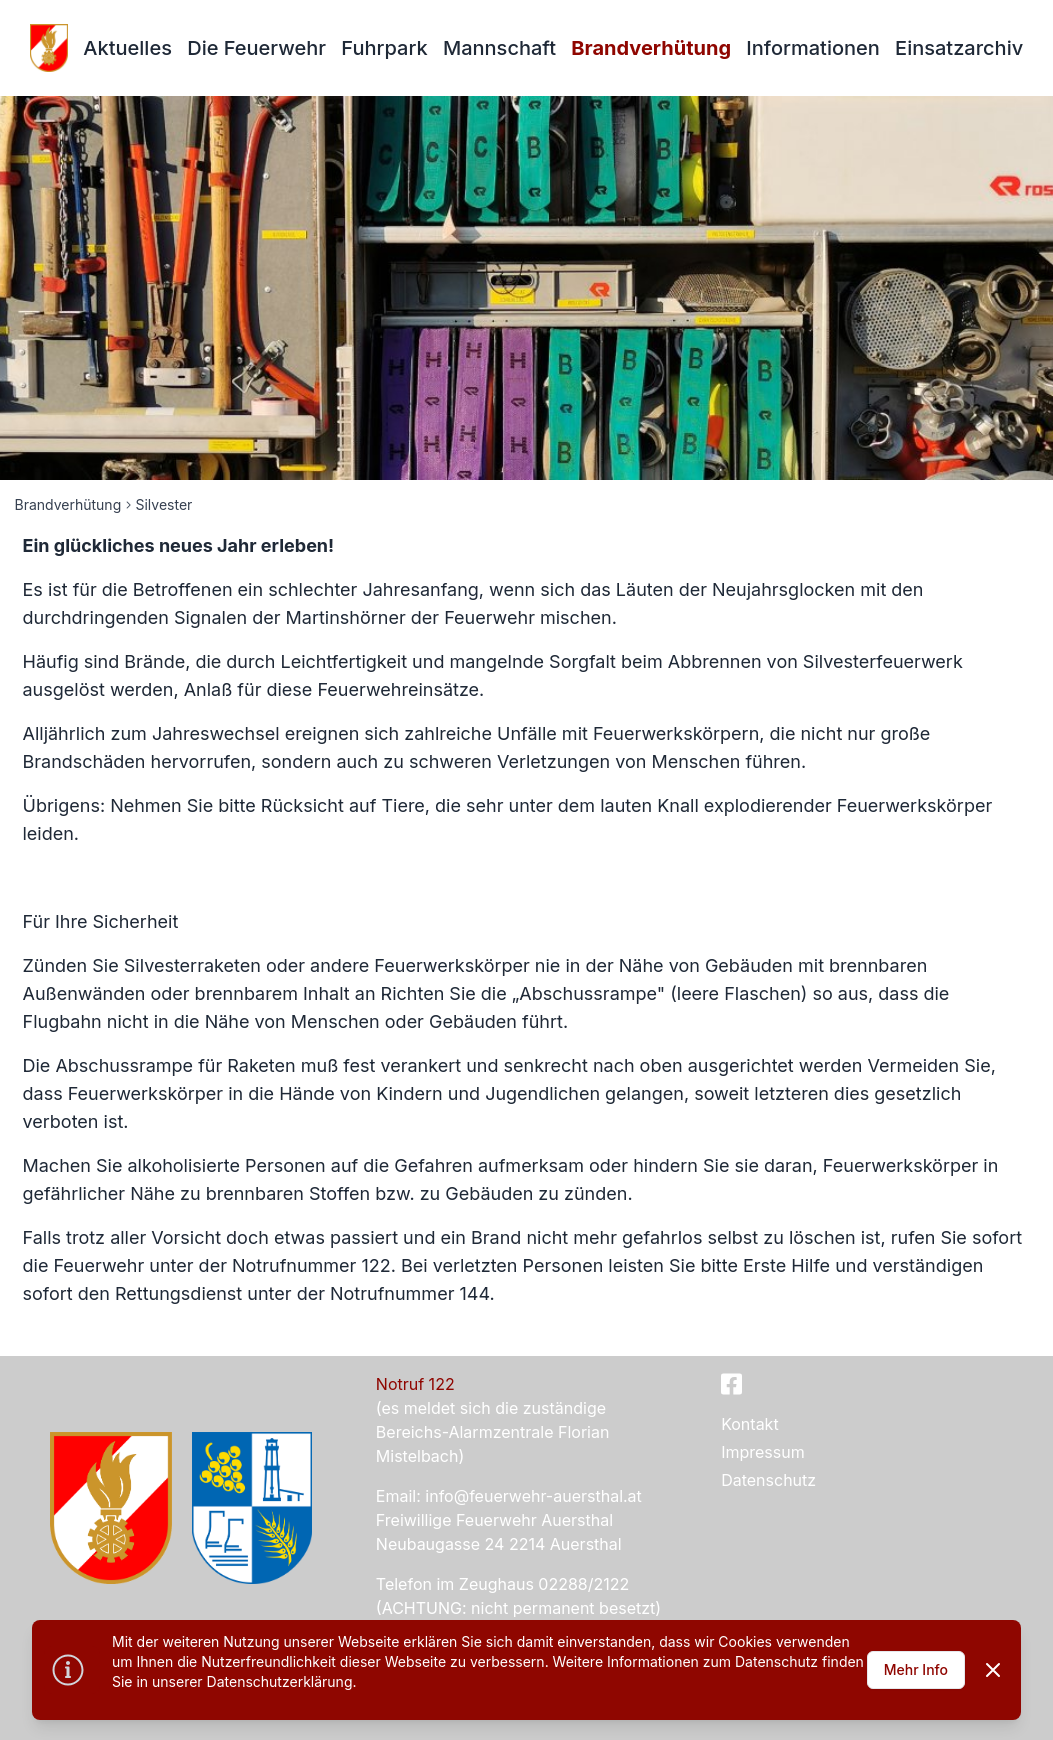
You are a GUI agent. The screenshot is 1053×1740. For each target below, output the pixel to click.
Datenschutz (768, 1480)
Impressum (763, 1452)
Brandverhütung (651, 48)
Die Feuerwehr (256, 48)
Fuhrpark (384, 48)
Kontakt (749, 1424)
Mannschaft (499, 48)
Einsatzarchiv (959, 48)
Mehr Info (916, 1669)
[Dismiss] (993, 1670)
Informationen (812, 48)
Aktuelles (127, 48)
